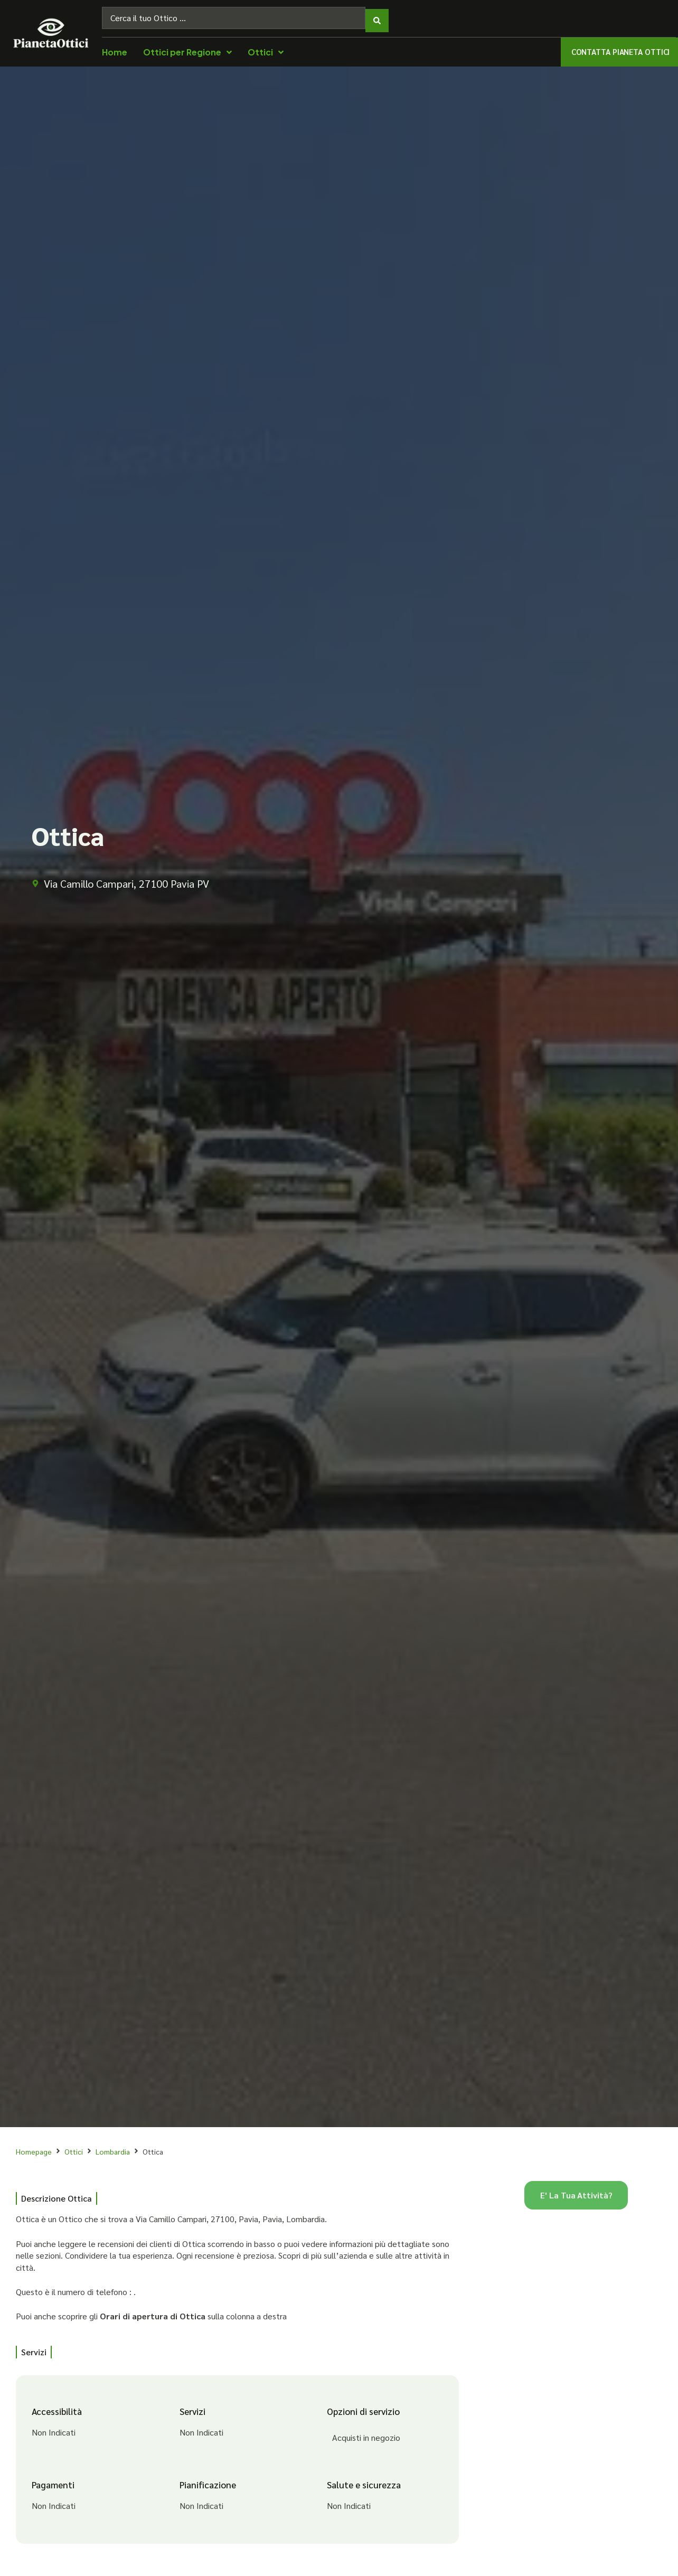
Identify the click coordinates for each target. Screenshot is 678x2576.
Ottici (73, 2146)
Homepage (34, 2146)
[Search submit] (377, 15)
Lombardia (113, 2146)
